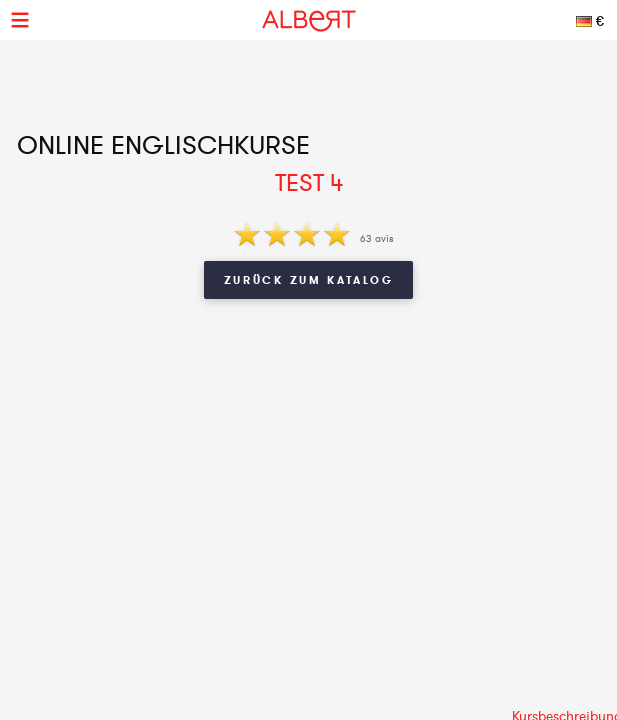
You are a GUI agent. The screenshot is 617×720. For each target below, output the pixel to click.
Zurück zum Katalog (309, 280)
